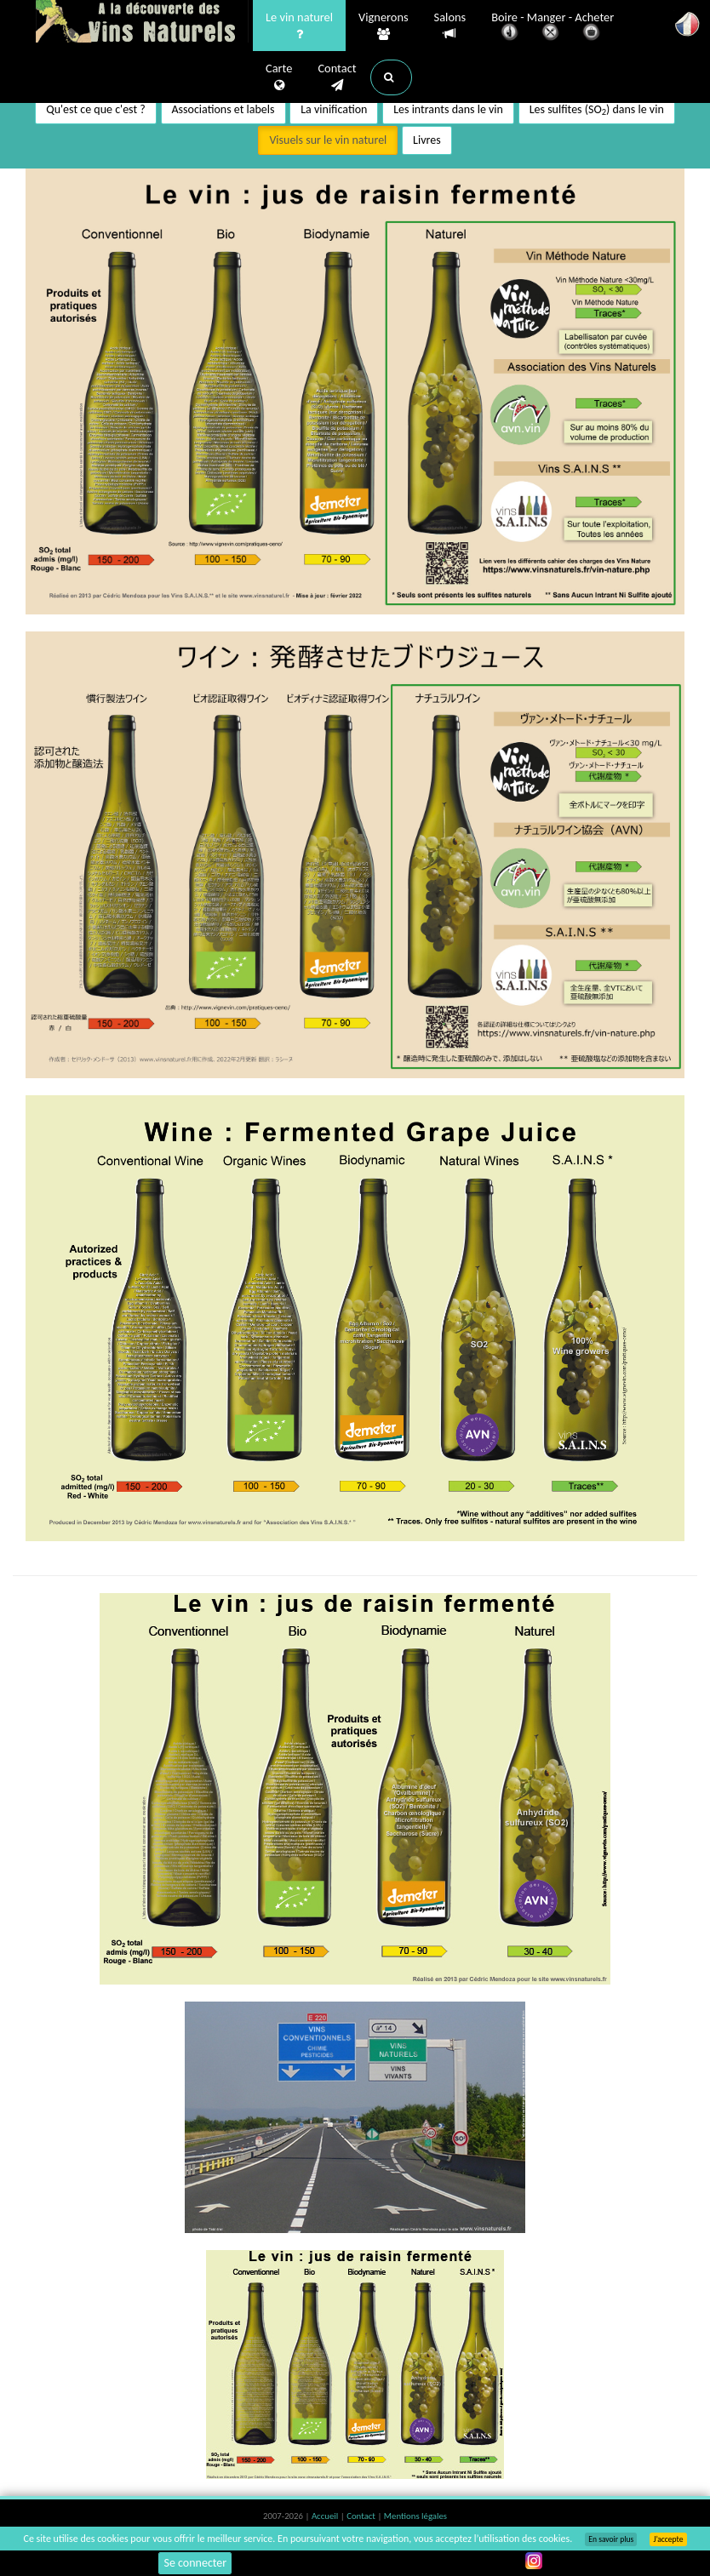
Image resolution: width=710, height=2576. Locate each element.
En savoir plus (610, 2539)
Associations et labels (223, 109)
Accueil (326, 2516)
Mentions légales (415, 2516)
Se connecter (194, 2563)
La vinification (334, 109)
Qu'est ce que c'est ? (96, 109)
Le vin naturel (299, 26)
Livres (427, 140)
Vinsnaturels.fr (142, 23)
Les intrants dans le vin (448, 109)
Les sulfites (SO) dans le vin (597, 110)
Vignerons (383, 26)
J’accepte (668, 2539)
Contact (337, 77)
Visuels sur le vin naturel (327, 140)
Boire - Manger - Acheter (552, 27)
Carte (279, 77)
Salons (450, 26)
